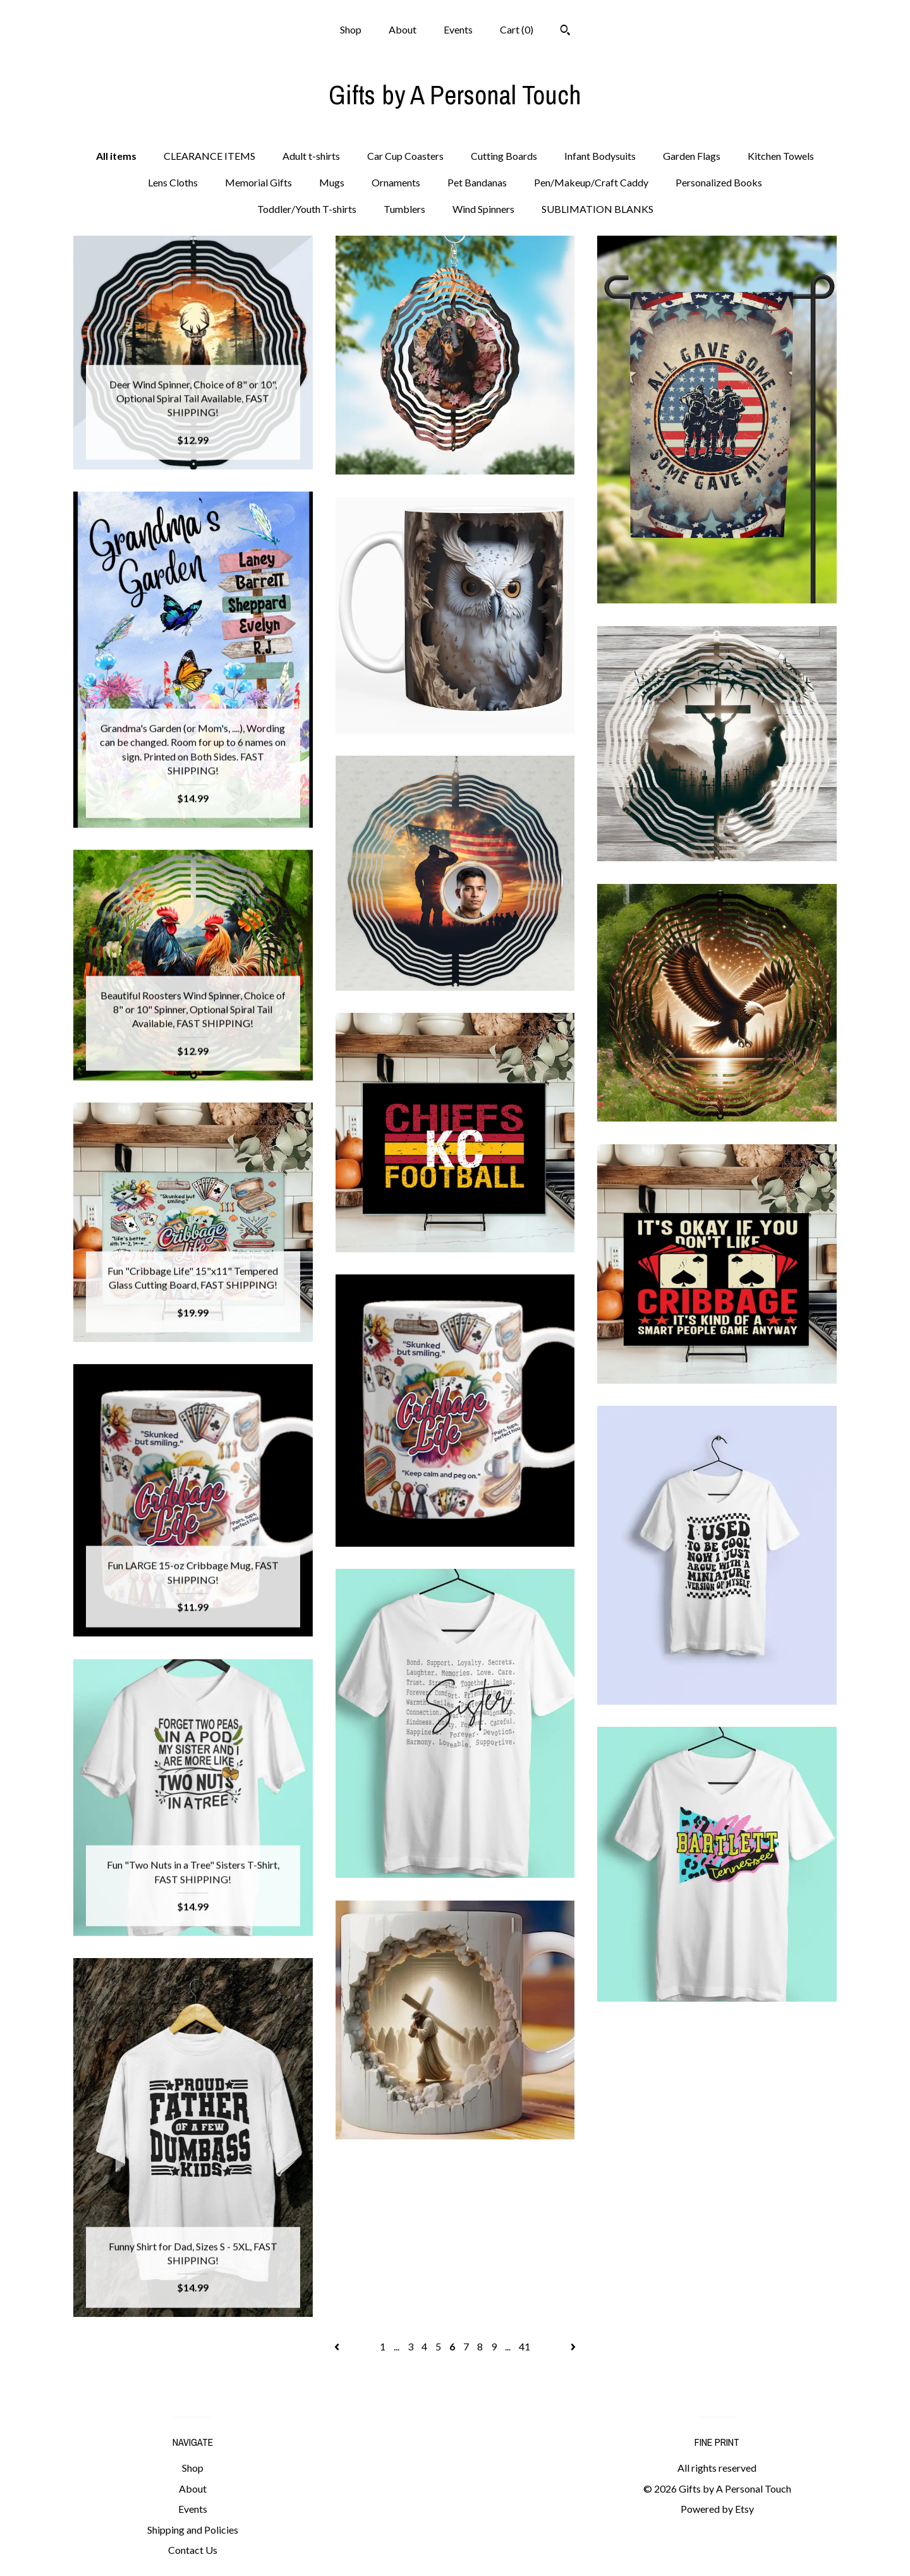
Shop (350, 29)
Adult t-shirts (311, 156)
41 (524, 2346)
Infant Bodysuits (600, 156)
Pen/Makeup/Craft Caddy (591, 182)
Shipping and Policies (192, 2530)
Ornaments (396, 182)
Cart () (516, 29)
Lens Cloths (173, 182)
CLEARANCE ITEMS (209, 156)
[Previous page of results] (338, 2346)
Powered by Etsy (717, 2509)
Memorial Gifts (258, 182)
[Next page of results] (573, 2346)
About (402, 29)
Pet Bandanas (477, 182)
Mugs (331, 182)
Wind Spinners (483, 209)
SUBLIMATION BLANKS (597, 209)
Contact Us (192, 2550)
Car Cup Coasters (405, 156)
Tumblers (404, 209)
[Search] (565, 32)
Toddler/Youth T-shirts (306, 209)
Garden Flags (691, 156)
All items (116, 156)
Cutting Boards (504, 156)
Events (458, 29)
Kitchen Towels (781, 156)
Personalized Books (719, 182)
